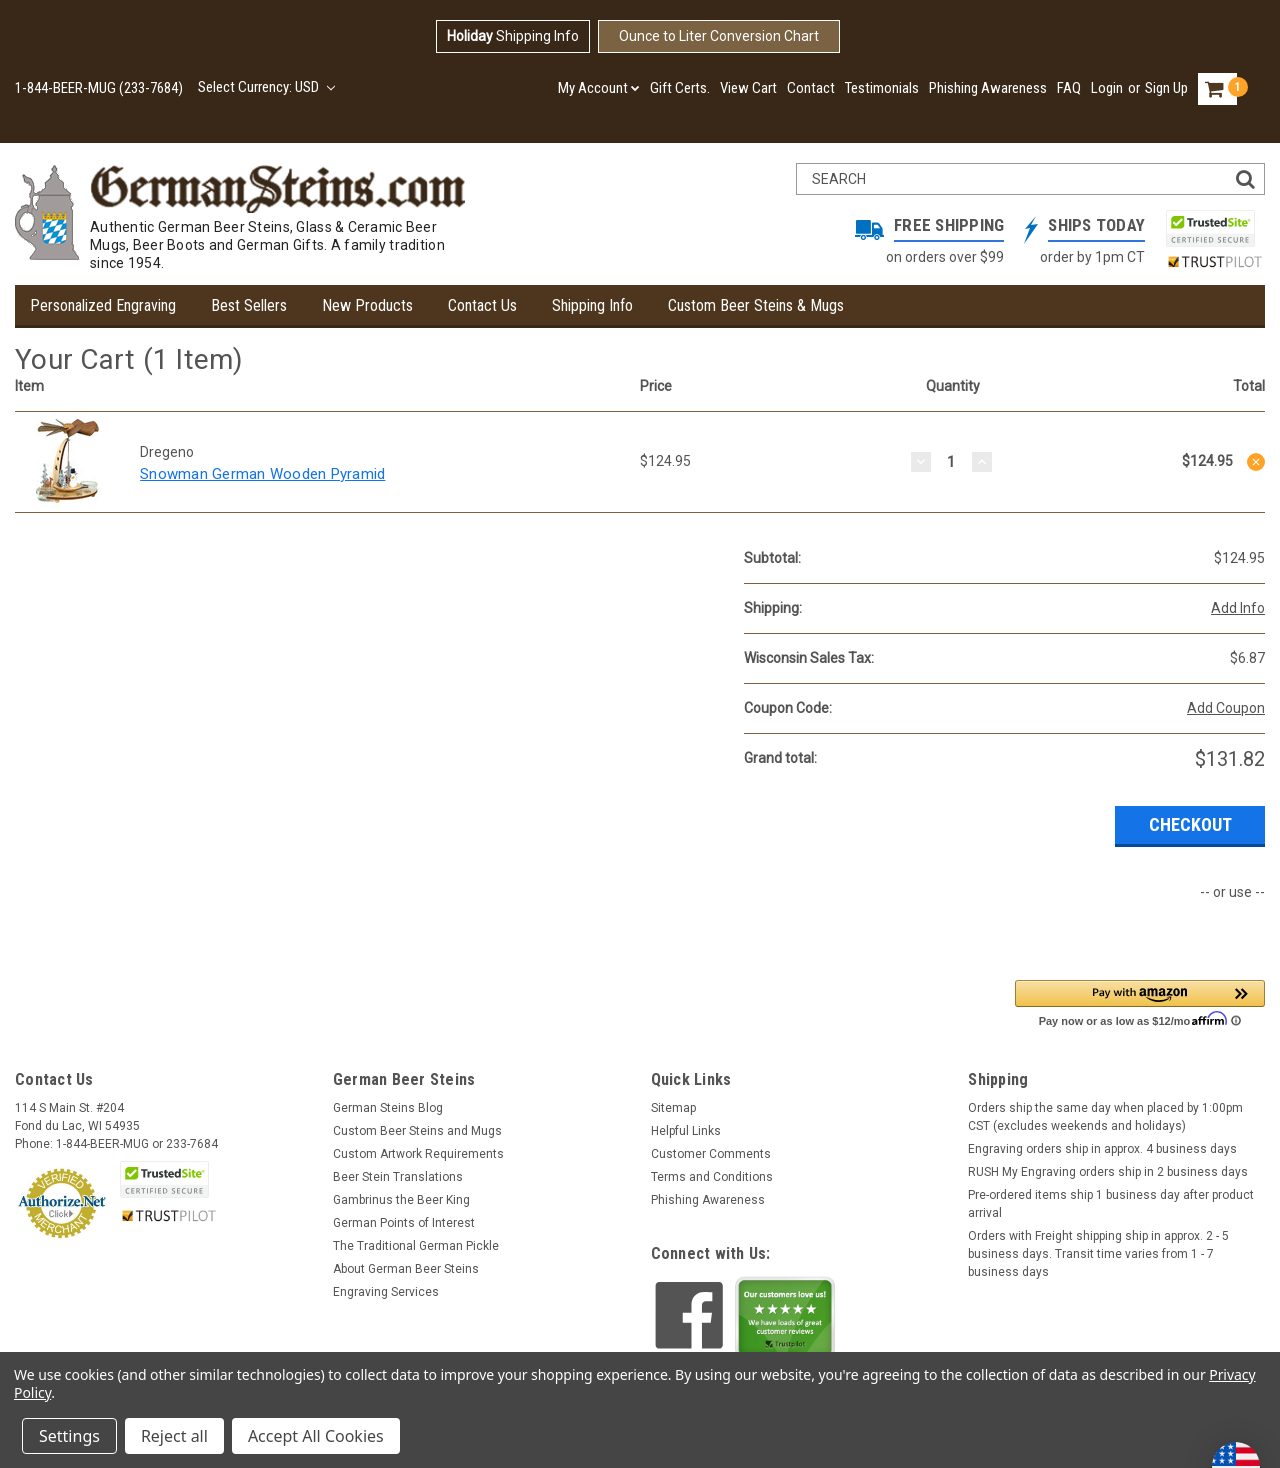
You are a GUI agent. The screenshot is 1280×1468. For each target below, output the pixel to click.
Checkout (1190, 824)
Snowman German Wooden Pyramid (262, 474)
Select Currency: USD (266, 87)
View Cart (748, 88)
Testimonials (882, 88)
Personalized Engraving (103, 305)
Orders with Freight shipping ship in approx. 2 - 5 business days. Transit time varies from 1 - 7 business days (1098, 1254)
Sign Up (1166, 88)
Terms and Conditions (712, 1177)
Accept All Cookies (316, 1436)
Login (1107, 88)
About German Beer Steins (406, 1269)
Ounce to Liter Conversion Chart (719, 36)
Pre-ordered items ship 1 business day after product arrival (1111, 1204)
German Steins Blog (388, 1108)
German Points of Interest (404, 1223)
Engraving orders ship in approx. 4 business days (1102, 1149)
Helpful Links (686, 1131)
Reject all (174, 1436)
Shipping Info (513, 36)
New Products (367, 305)
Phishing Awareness (988, 88)
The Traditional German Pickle (416, 1246)
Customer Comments (711, 1154)
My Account (599, 88)
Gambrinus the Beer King (401, 1200)
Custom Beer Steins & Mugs (756, 305)
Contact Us (482, 305)
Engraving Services (386, 1292)
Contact (811, 88)
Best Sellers (249, 305)
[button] (1140, 1002)
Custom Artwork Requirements (418, 1154)
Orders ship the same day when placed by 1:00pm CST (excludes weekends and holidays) (1105, 1117)
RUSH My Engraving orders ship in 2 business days (1108, 1172)
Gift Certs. (680, 88)
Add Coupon (1226, 708)
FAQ (1069, 88)
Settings (69, 1436)
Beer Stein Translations (398, 1177)
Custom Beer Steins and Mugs (417, 1131)
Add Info (1238, 608)
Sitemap (673, 1108)
